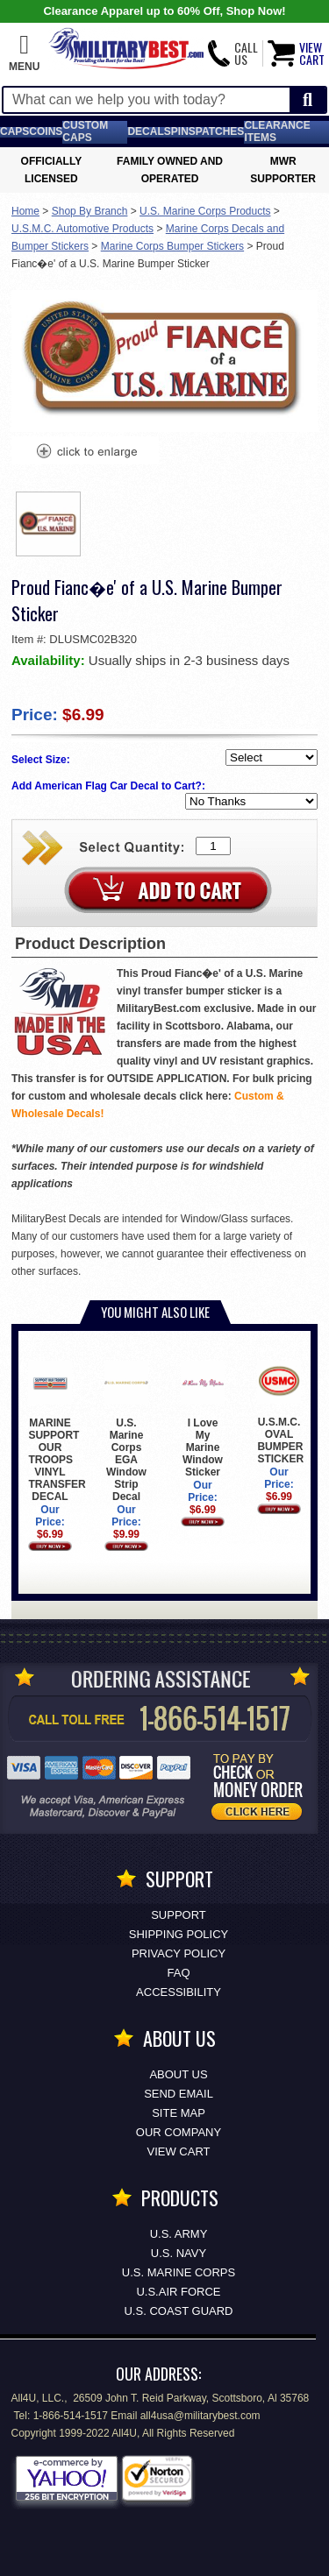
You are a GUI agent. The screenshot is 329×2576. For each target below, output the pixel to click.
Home (25, 211)
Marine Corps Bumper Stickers (172, 246)
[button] (24, 53)
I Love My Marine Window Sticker (202, 1419)
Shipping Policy (178, 1934)
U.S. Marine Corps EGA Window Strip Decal (125, 1431)
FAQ (178, 1972)
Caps (14, 131)
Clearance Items (277, 131)
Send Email (178, 2093)
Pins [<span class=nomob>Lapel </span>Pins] (183, 131)
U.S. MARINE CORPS (178, 2272)
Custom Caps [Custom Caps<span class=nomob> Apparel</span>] (85, 131)
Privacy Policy (178, 1953)
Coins (45, 131)
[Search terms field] (147, 100)
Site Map (178, 2113)
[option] (48, 524)
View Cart (179, 2151)
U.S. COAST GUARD (178, 2311)
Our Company (178, 2132)
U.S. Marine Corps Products (204, 211)
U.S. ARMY (179, 2233)
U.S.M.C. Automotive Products (82, 229)
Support (178, 1914)
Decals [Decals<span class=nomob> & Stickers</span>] (148, 131)
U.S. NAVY (178, 2253)
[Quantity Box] (213, 846)
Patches (220, 131)
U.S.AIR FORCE (178, 2291)
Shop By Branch (90, 211)
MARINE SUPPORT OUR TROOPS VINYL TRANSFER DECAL (56, 1431)
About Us (178, 2074)
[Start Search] (307, 100)
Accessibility (178, 1992)
